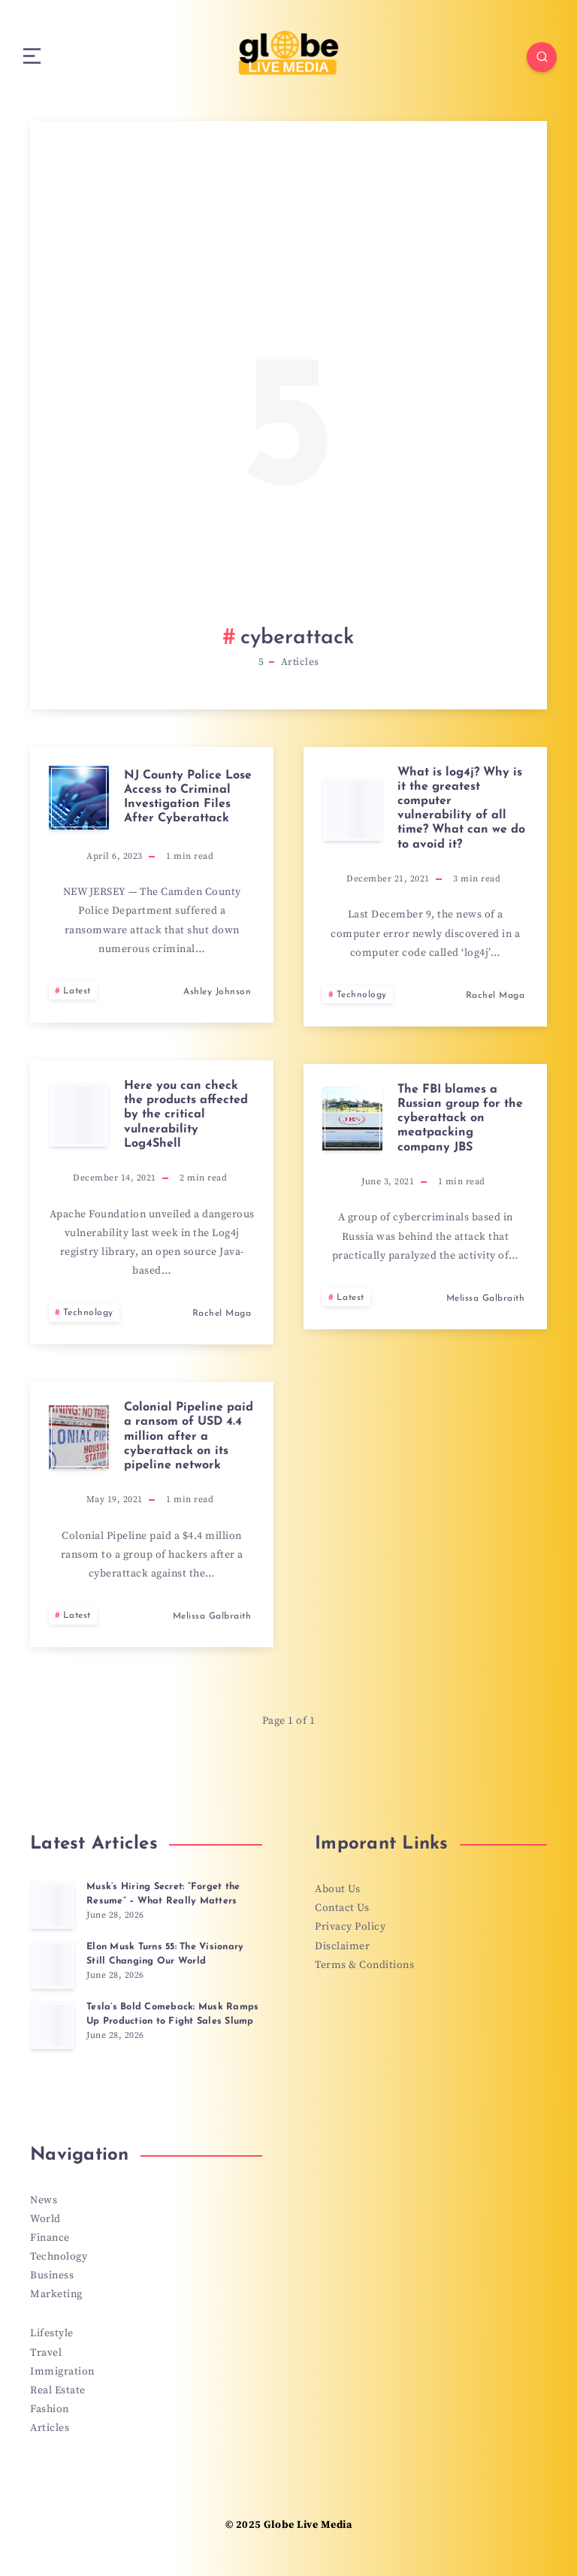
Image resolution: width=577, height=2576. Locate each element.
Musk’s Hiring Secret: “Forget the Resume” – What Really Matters (164, 1894)
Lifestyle (52, 2335)
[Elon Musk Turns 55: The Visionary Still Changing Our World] (52, 1966)
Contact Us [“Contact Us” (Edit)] (342, 1909)
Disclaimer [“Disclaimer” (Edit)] (342, 1947)
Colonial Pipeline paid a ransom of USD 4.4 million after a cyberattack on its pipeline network (188, 1438)
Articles (49, 2430)
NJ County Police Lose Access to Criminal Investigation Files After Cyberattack (188, 798)
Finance (50, 2238)
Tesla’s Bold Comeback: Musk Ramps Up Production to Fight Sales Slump (173, 2015)
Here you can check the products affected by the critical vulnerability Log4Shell (186, 1115)
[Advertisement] (288, 391)
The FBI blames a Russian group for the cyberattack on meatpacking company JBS (460, 1119)
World (45, 2220)
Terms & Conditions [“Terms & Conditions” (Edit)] (364, 1966)
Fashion (49, 2411)
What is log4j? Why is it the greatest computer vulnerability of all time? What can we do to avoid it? (461, 809)
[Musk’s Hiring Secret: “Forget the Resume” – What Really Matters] (52, 1906)
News (43, 2201)
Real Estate (58, 2392)
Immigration (62, 2373)
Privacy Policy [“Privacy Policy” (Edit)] (350, 1928)
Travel (46, 2354)
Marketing (56, 2295)
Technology (362, 995)
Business (52, 2277)
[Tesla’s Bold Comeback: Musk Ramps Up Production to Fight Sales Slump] (52, 2026)
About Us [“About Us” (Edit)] (337, 1890)
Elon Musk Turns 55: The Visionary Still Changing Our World (169, 1955)
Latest (77, 991)
